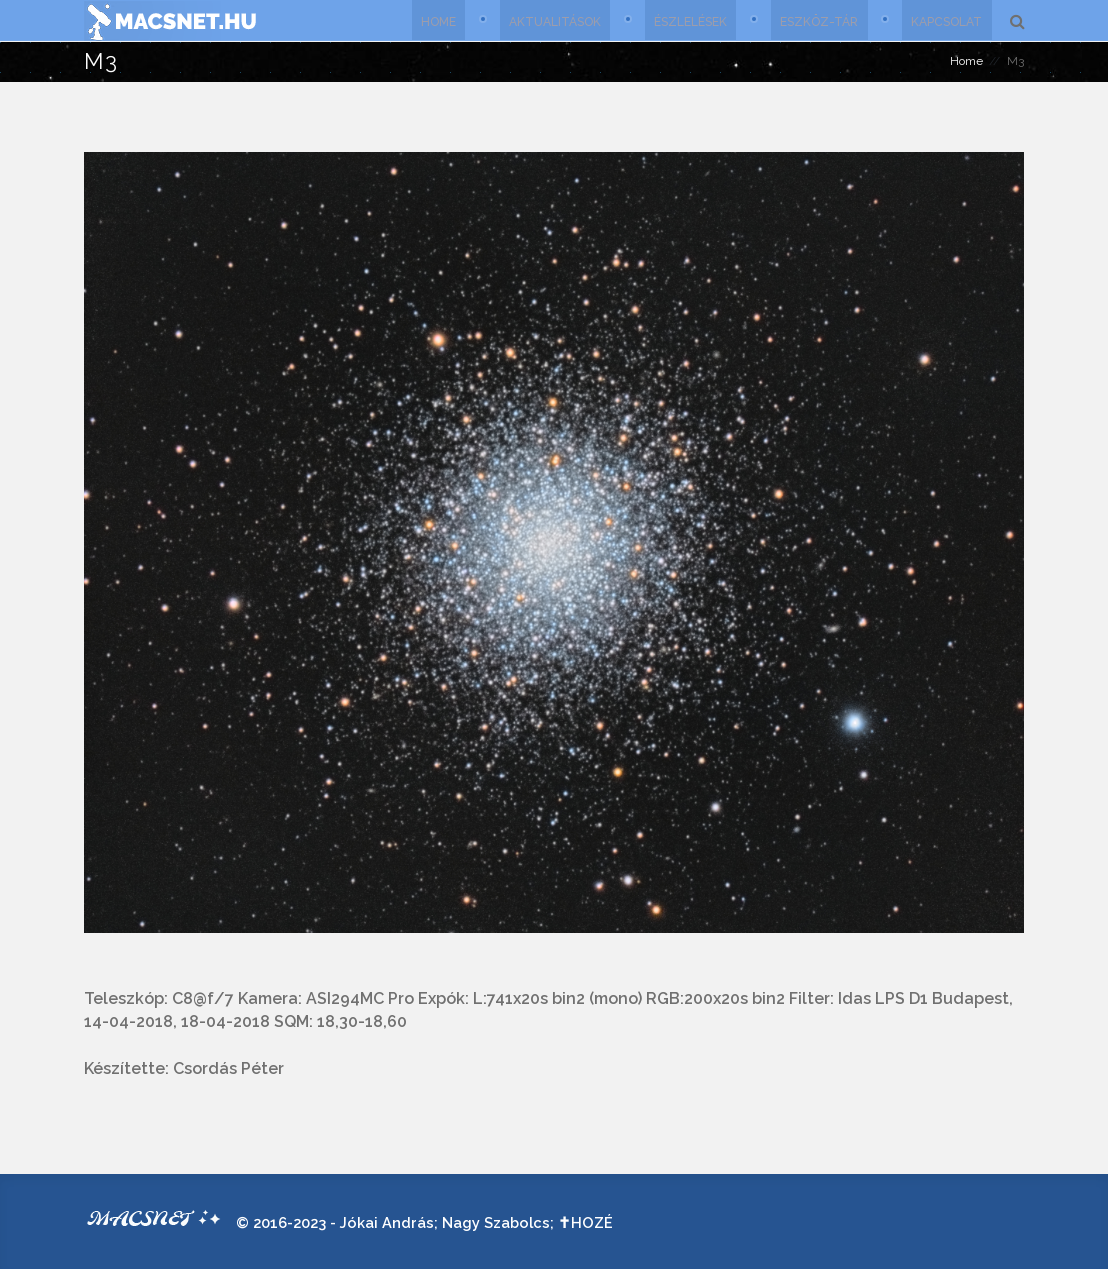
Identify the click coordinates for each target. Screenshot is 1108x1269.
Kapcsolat (946, 20)
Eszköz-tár (818, 20)
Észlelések (688, 20)
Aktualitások (552, 20)
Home (434, 20)
